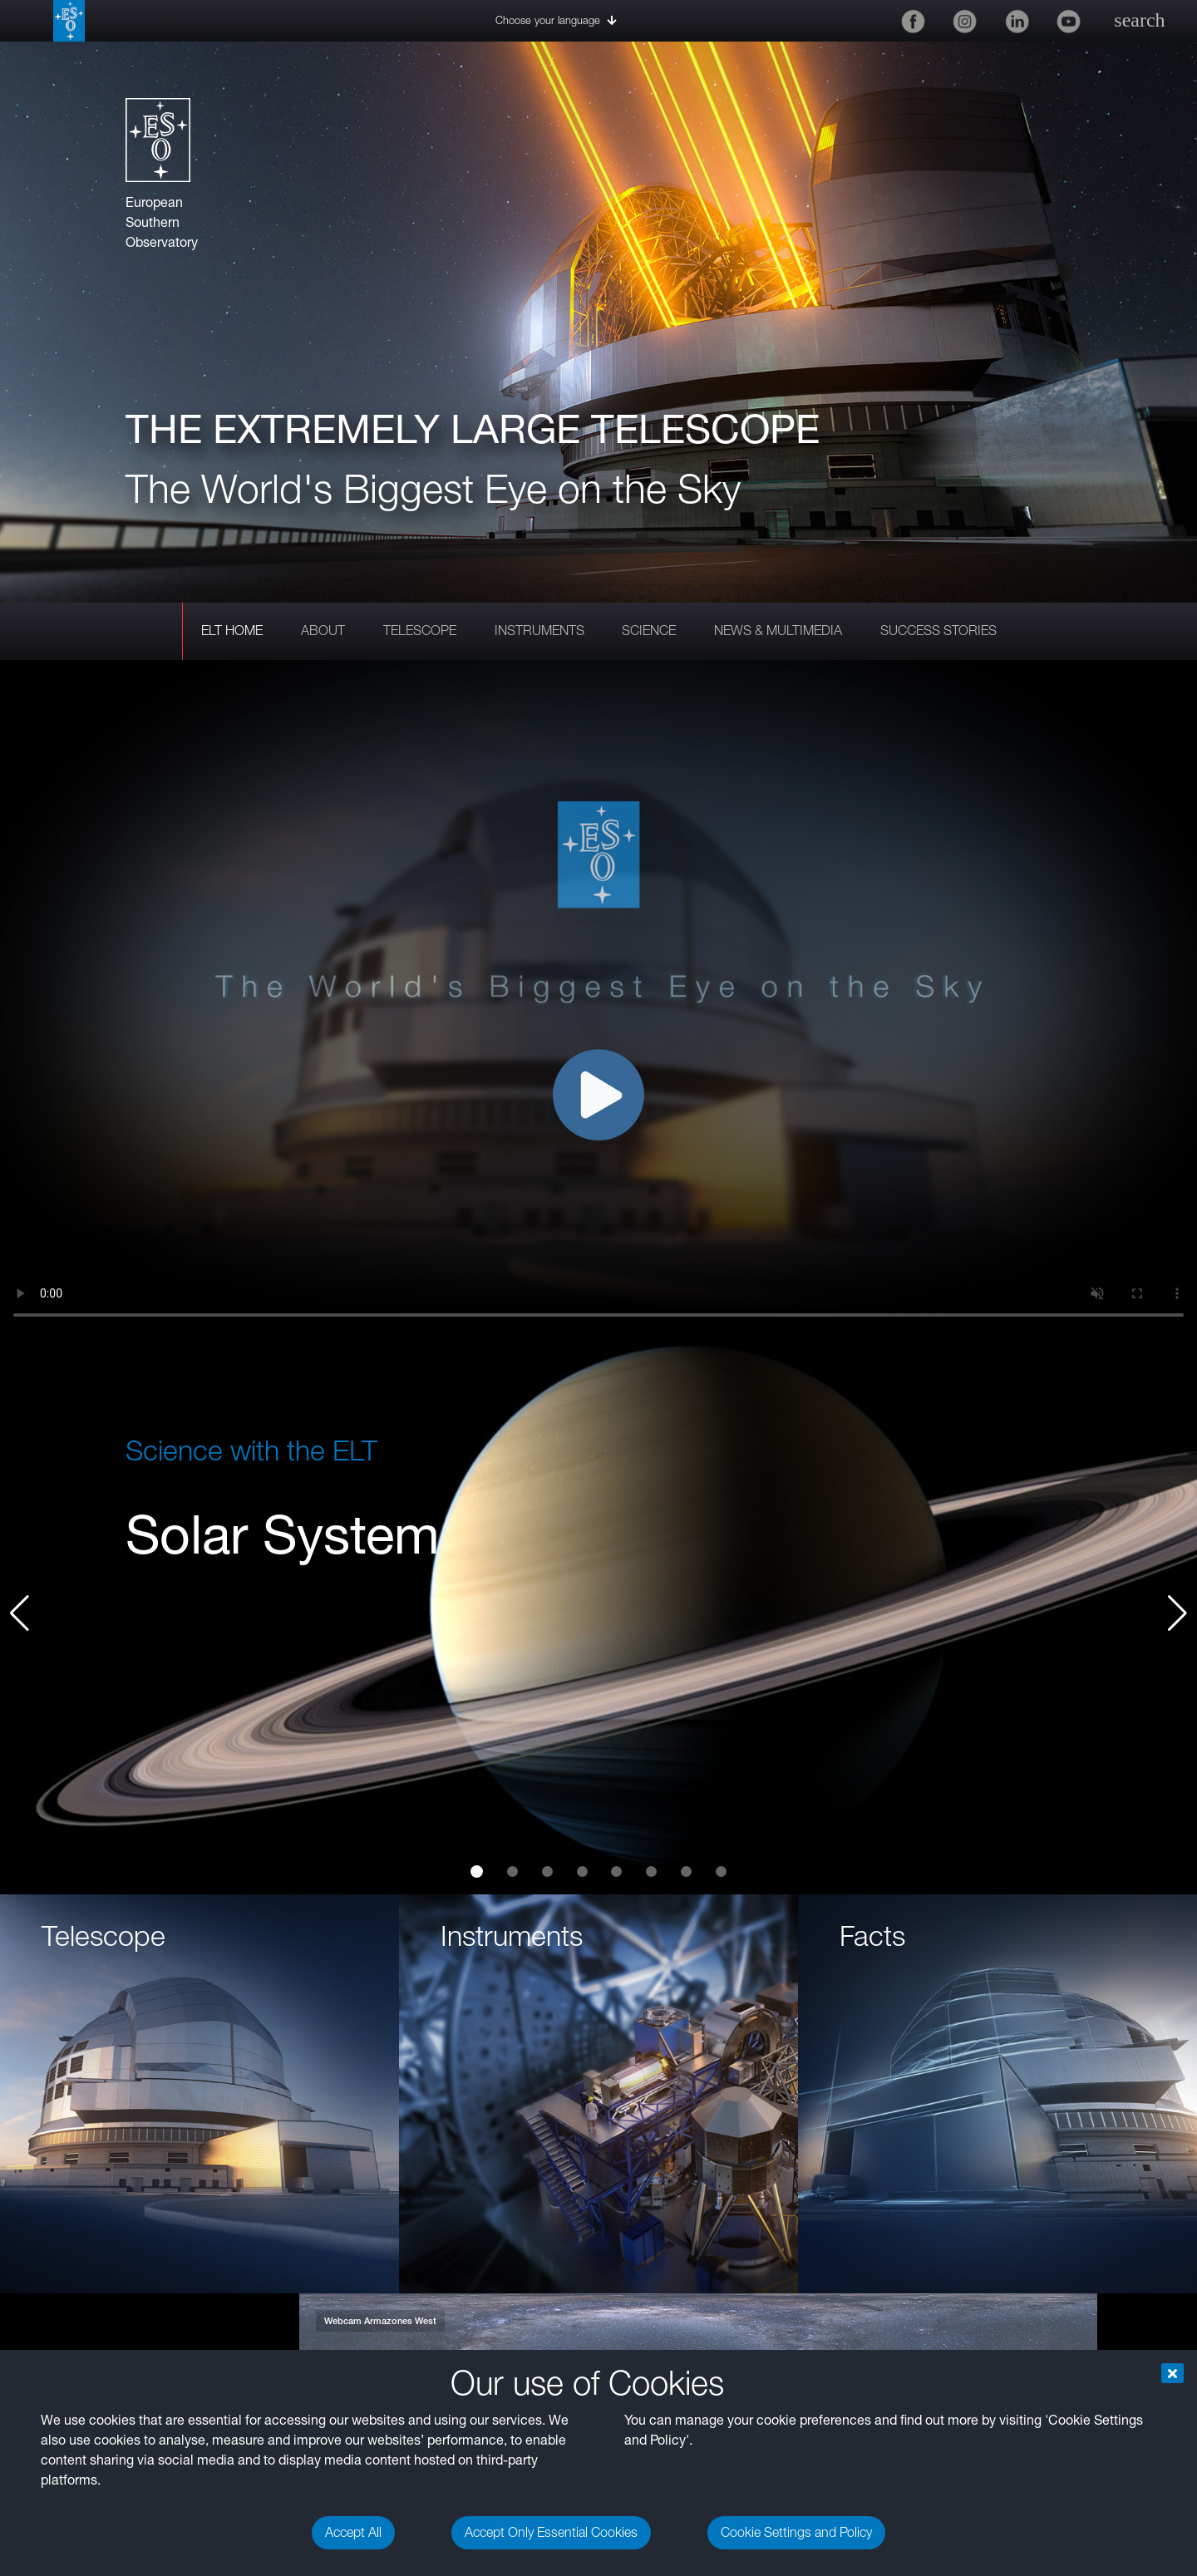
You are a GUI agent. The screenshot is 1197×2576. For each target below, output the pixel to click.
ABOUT (323, 630)
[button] (1177, 1613)
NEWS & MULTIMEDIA (778, 630)
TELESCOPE (419, 630)
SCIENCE (649, 630)
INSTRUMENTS (539, 630)
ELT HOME (232, 630)
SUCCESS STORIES (938, 630)
